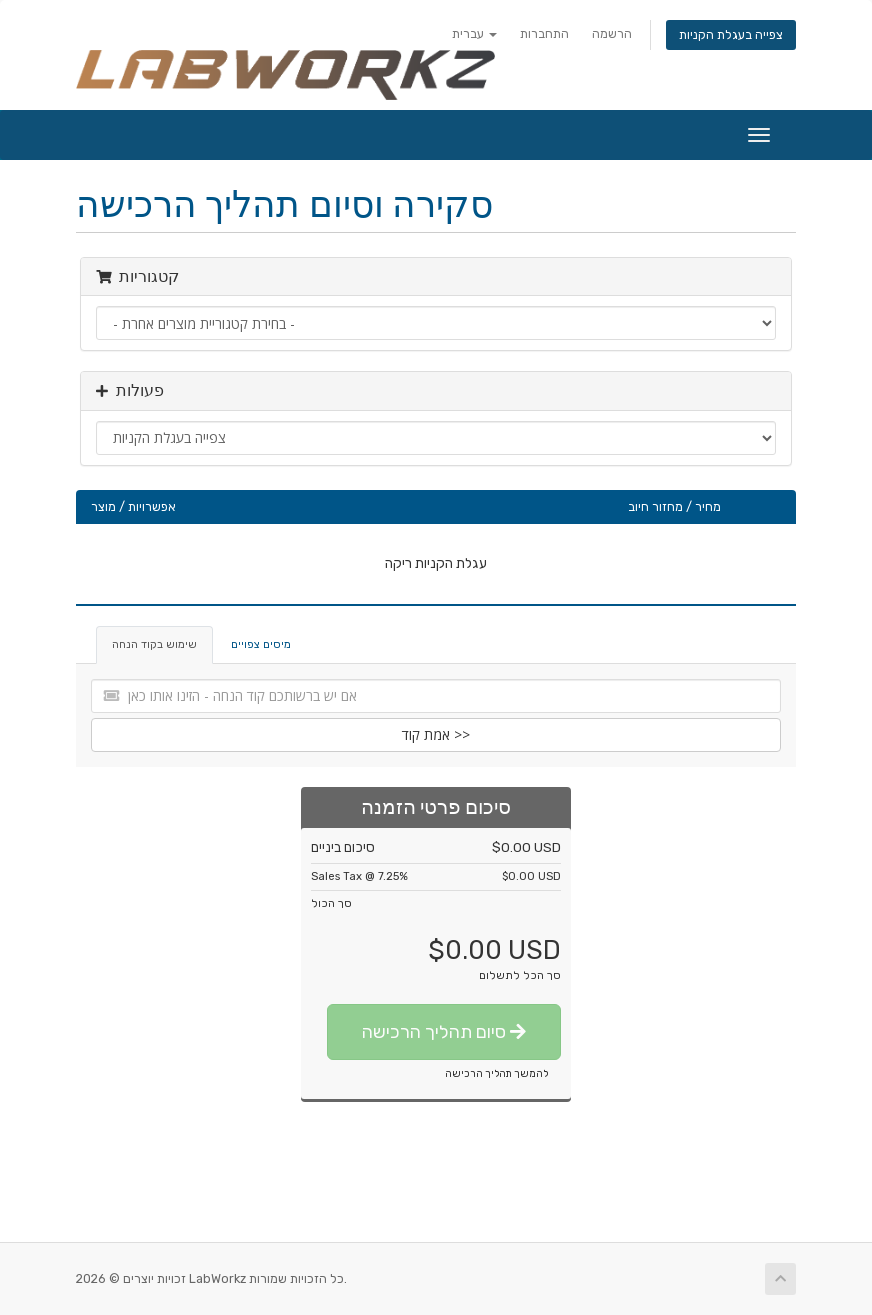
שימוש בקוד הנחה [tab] (154, 644)
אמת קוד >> (436, 734)
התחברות (544, 33)
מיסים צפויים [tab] (261, 644)
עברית (474, 33)
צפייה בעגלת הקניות (731, 34)
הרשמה (612, 33)
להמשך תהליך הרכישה (496, 1074)
